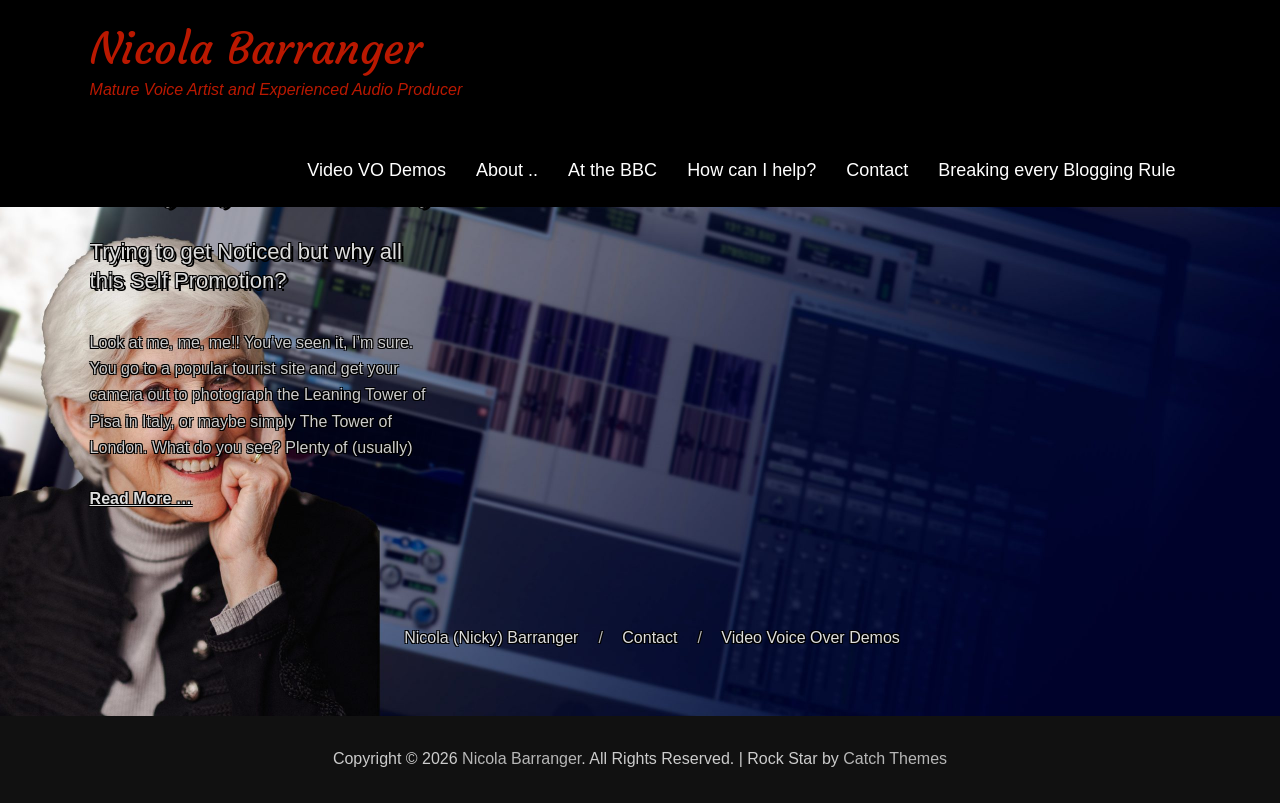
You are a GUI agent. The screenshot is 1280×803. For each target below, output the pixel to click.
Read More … (141, 498)
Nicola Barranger (256, 48)
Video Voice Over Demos (810, 637)
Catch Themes (895, 758)
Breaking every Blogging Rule (1056, 170)
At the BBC (612, 170)
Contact (877, 170)
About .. (507, 170)
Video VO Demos (376, 170)
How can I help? (751, 170)
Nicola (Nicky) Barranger (491, 637)
